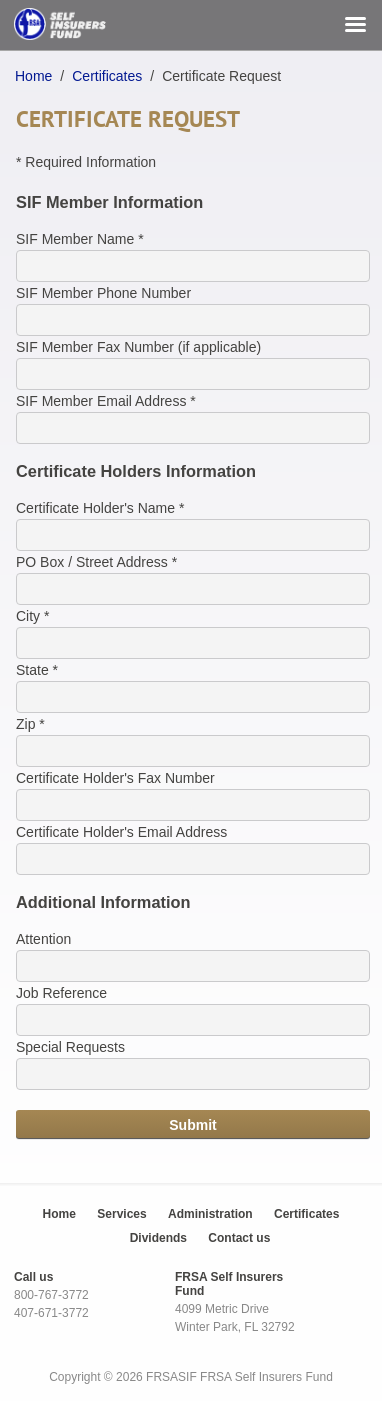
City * (32, 616)
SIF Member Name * (80, 239)
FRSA (215, 1377)
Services (121, 1214)
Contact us (239, 1238)
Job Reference (61, 993)
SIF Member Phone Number (103, 293)
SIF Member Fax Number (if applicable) (138, 347)
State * (37, 670)
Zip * (30, 724)
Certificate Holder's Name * (100, 508)
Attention (43, 939)
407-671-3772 (51, 1313)
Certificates (107, 76)
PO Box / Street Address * (96, 562)
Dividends (158, 1238)
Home (33, 76)
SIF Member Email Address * (106, 401)
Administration (210, 1214)
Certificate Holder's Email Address (121, 832)
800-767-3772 (51, 1295)
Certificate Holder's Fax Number (115, 778)
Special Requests (70, 1047)
